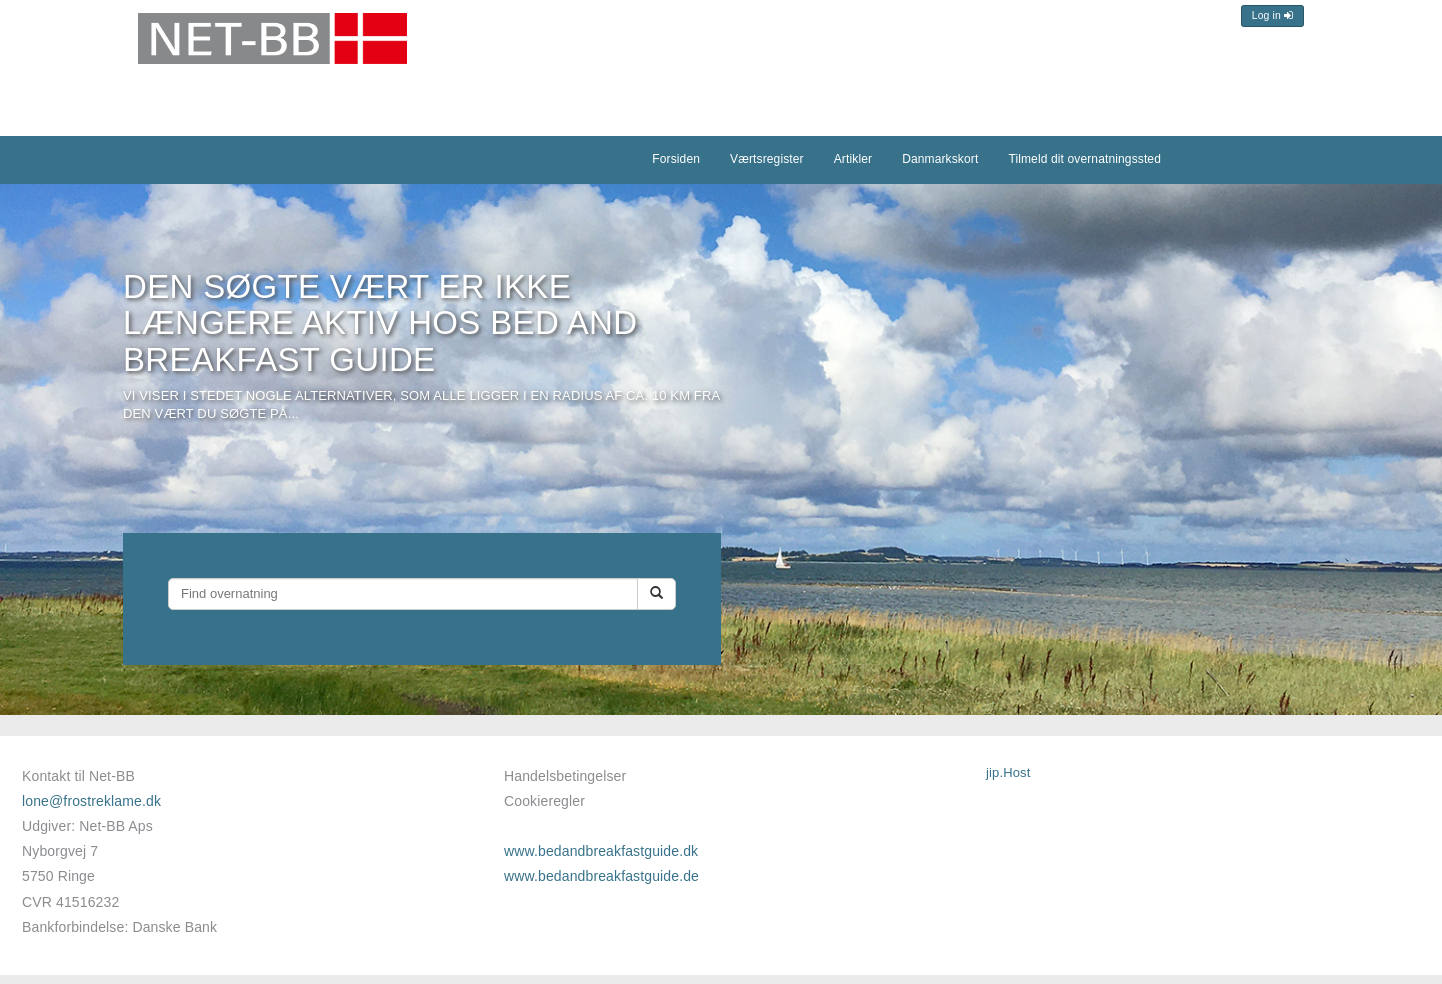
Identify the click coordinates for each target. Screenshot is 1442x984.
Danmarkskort (940, 159)
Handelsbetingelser (565, 776)
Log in (1272, 15)
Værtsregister (767, 159)
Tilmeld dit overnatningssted (1084, 159)
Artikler (853, 159)
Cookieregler (544, 801)
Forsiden (676, 159)
